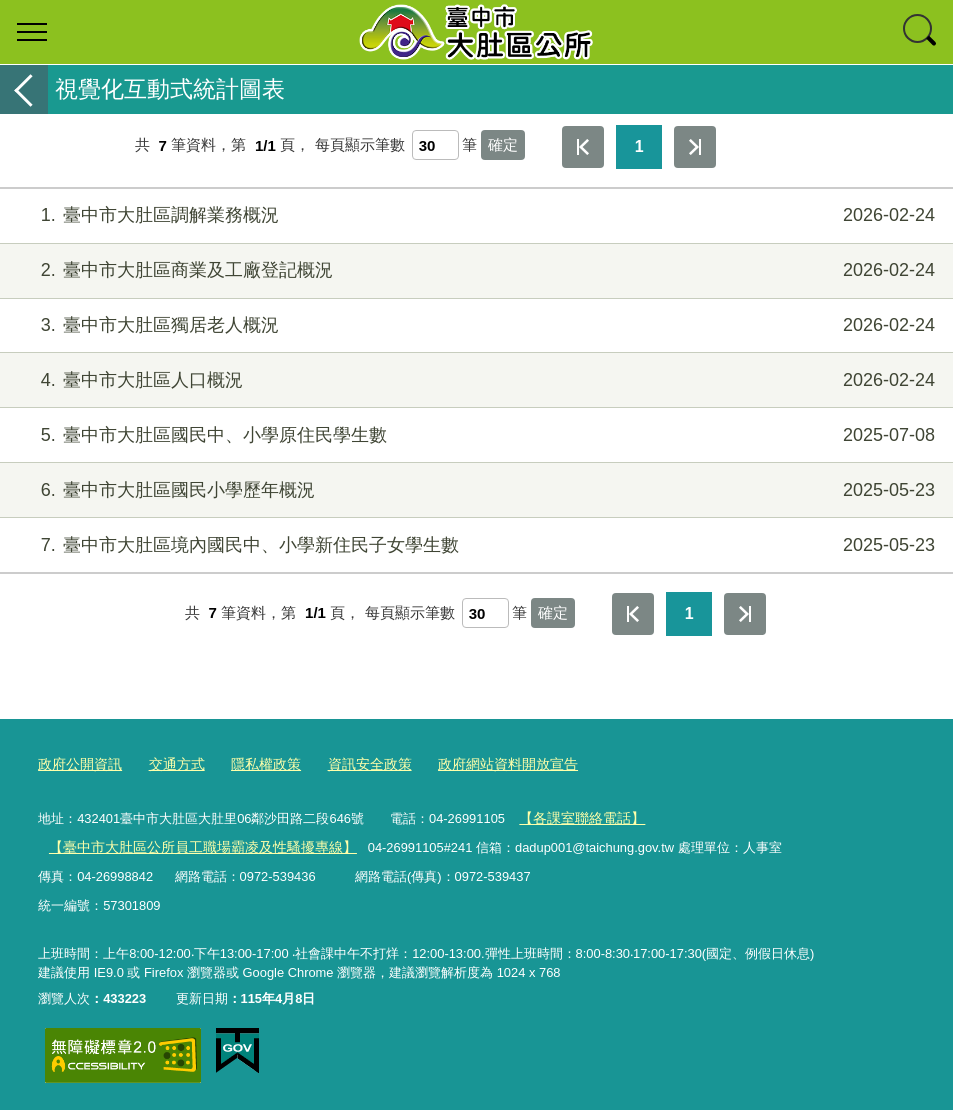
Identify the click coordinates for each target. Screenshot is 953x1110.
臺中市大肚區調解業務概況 (474, 215)
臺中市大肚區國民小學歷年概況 (474, 490)
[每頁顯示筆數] (435, 145)
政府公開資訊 (77, 764)
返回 (24, 89)
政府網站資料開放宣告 (482, 764)
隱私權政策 (253, 764)
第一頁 (583, 147)
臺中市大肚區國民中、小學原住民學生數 (474, 435)
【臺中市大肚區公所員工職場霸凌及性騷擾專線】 (191, 845)
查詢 (921, 32)
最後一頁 (695, 147)
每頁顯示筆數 (360, 145)
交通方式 (169, 764)
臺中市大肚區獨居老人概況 (474, 325)
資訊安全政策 (352, 764)
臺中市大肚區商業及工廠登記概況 (474, 270)
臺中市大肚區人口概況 (474, 380)
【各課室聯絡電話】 (577, 816)
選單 (32, 32)
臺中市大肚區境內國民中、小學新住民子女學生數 (474, 545)
